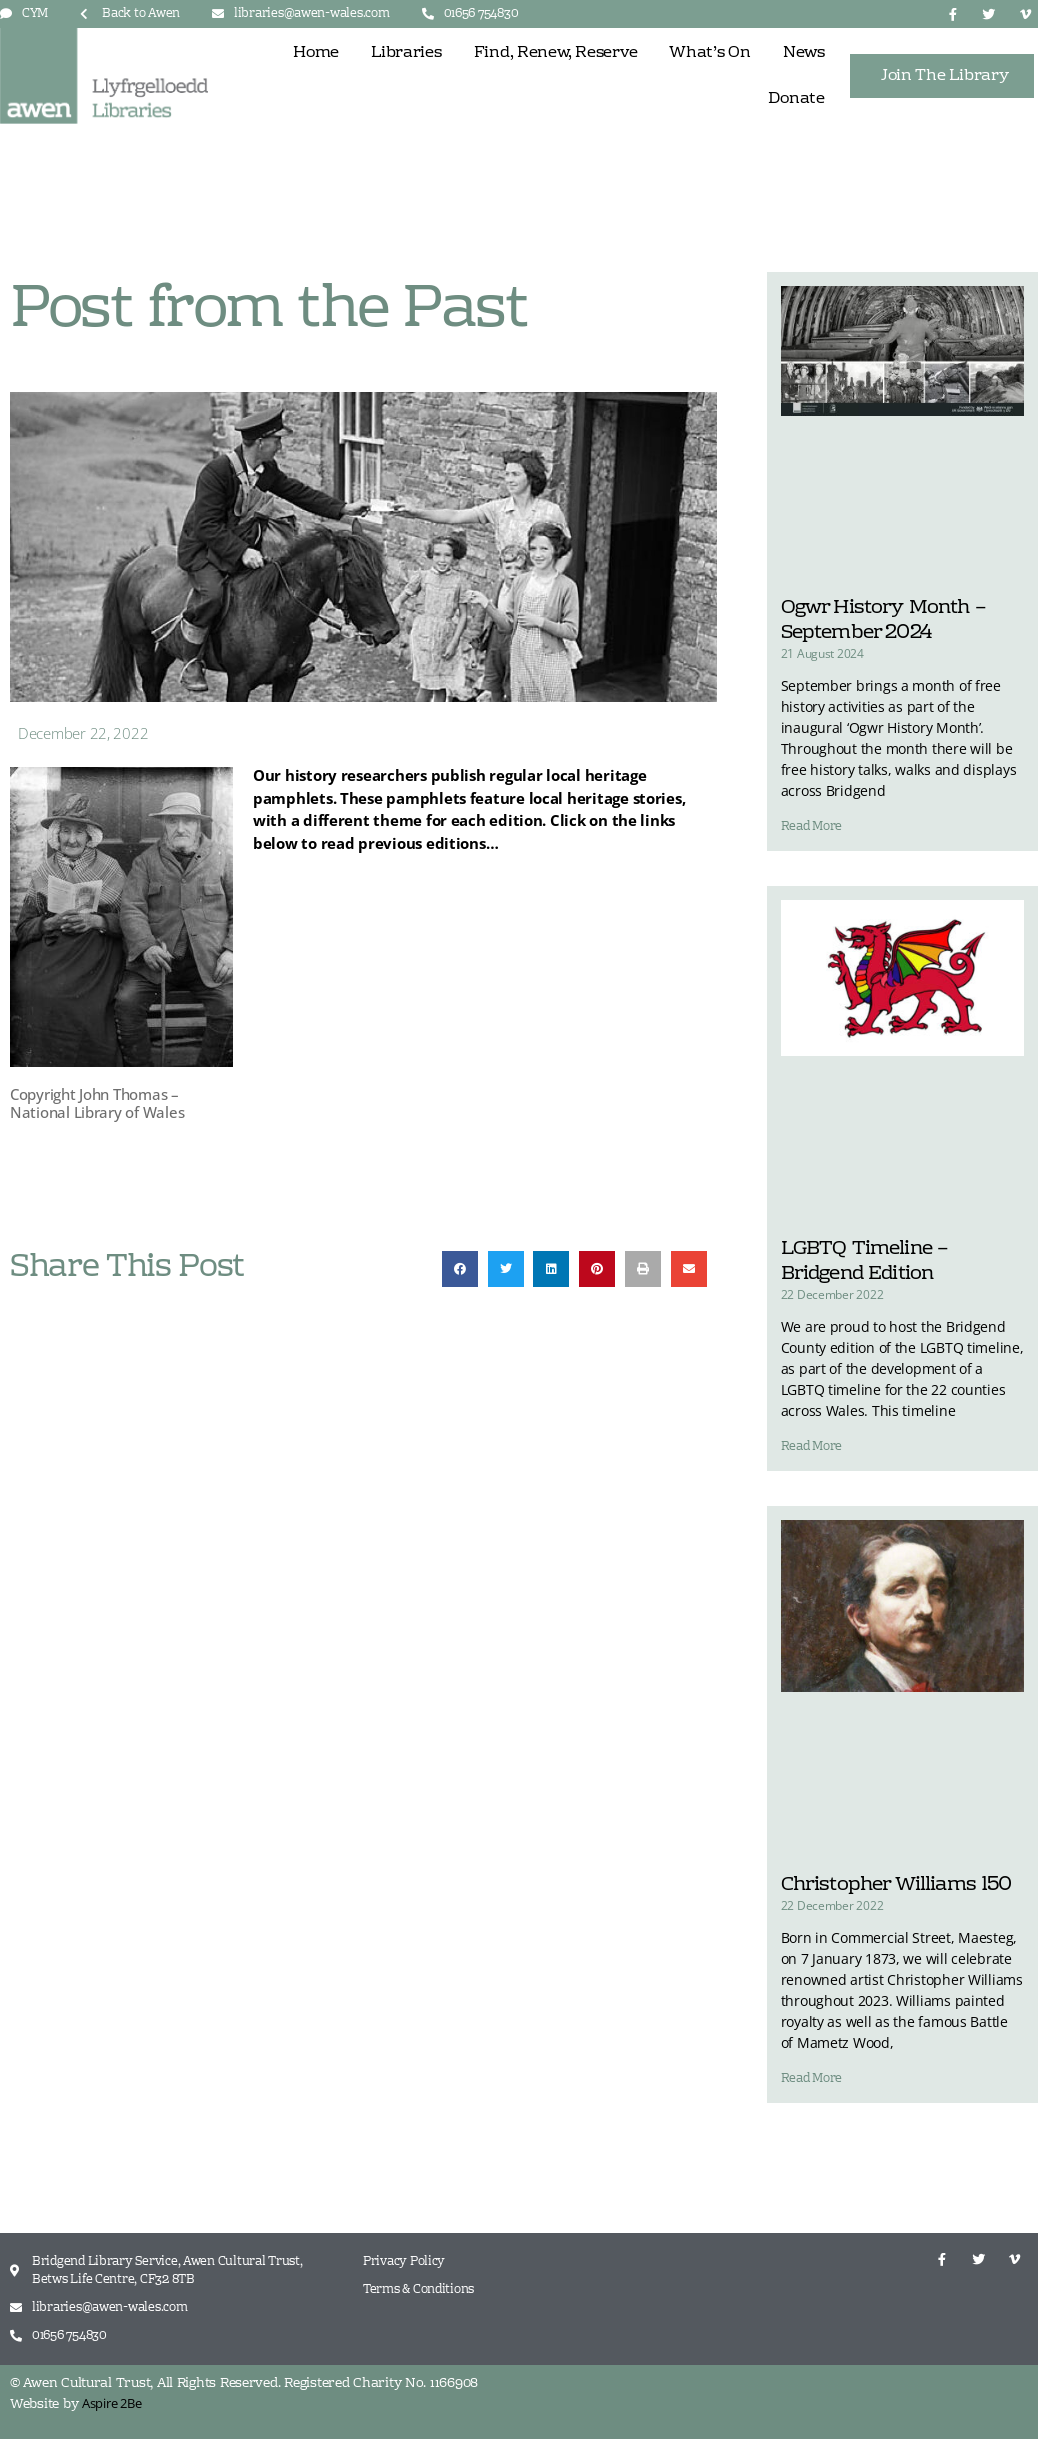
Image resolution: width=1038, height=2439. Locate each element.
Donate (796, 99)
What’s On (710, 53)
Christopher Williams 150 (896, 1885)
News (804, 53)
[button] (460, 1269)
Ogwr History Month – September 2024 (883, 620)
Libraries (406, 53)
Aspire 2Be (111, 2403)
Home (316, 53)
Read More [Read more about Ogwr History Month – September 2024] (812, 827)
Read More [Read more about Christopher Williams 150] (812, 2079)
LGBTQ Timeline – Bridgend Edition (865, 1261)
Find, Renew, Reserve (556, 53)
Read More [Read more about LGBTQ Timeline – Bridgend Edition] (812, 1447)
